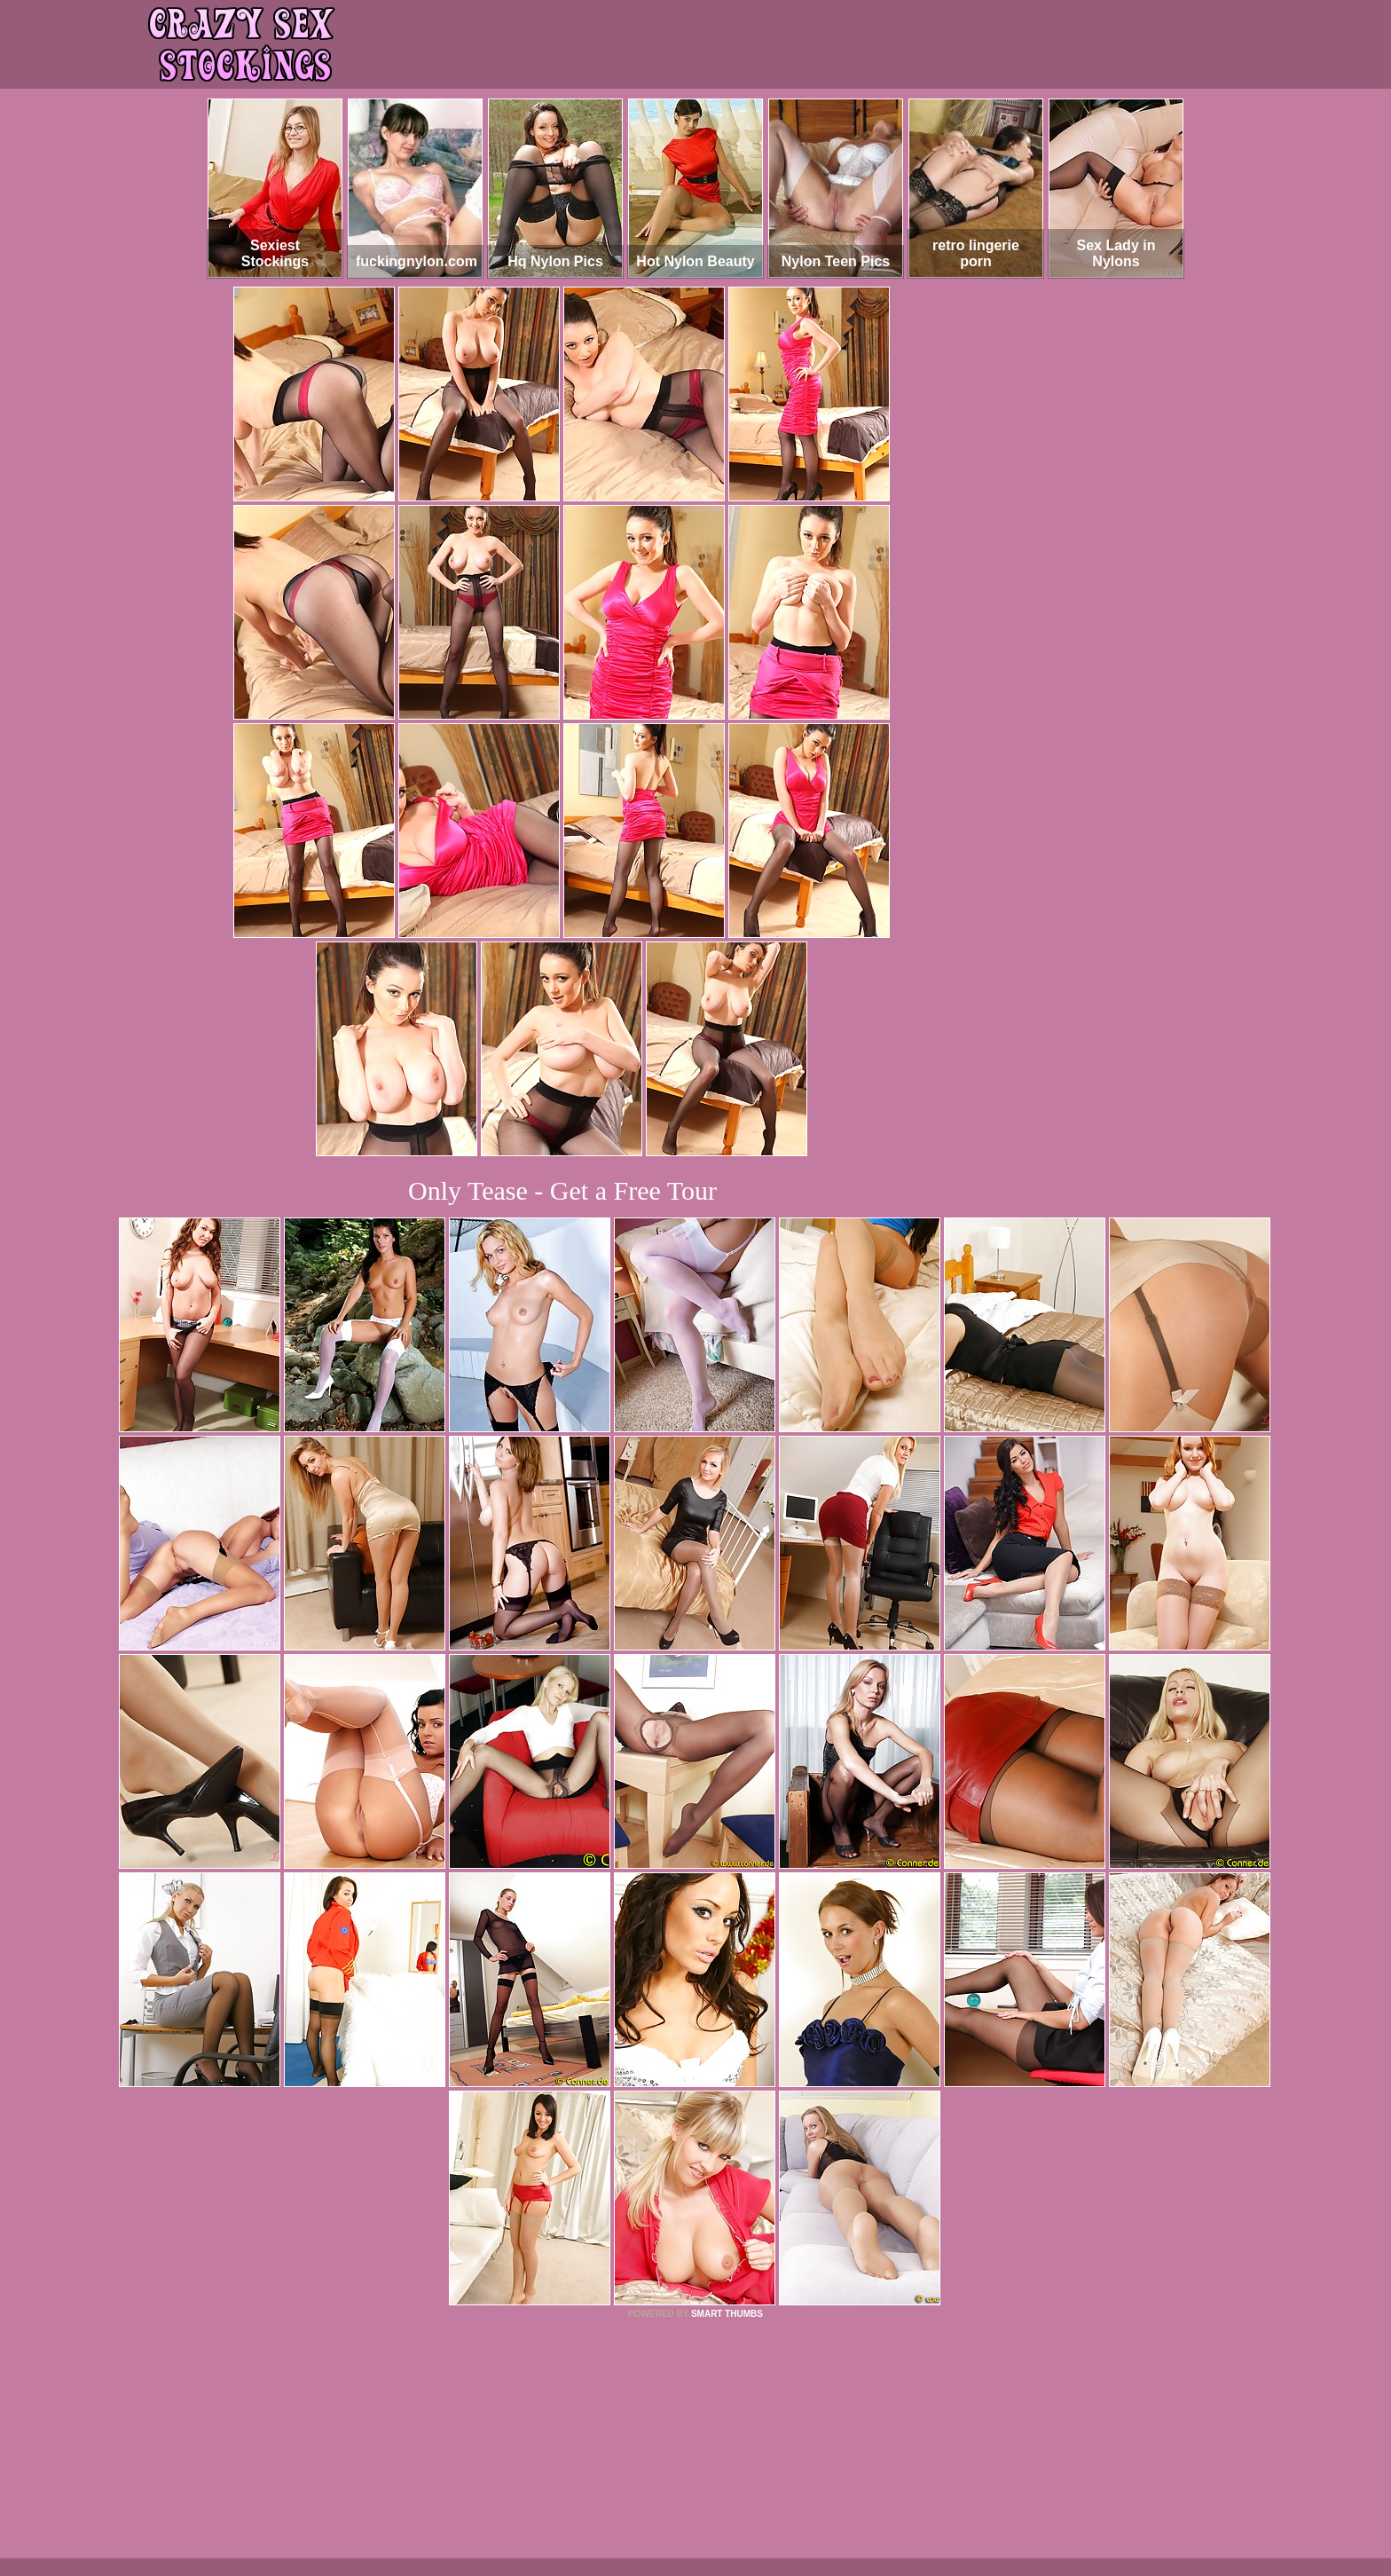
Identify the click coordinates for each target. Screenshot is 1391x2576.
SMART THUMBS (727, 2314)
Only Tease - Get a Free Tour (562, 1190)
